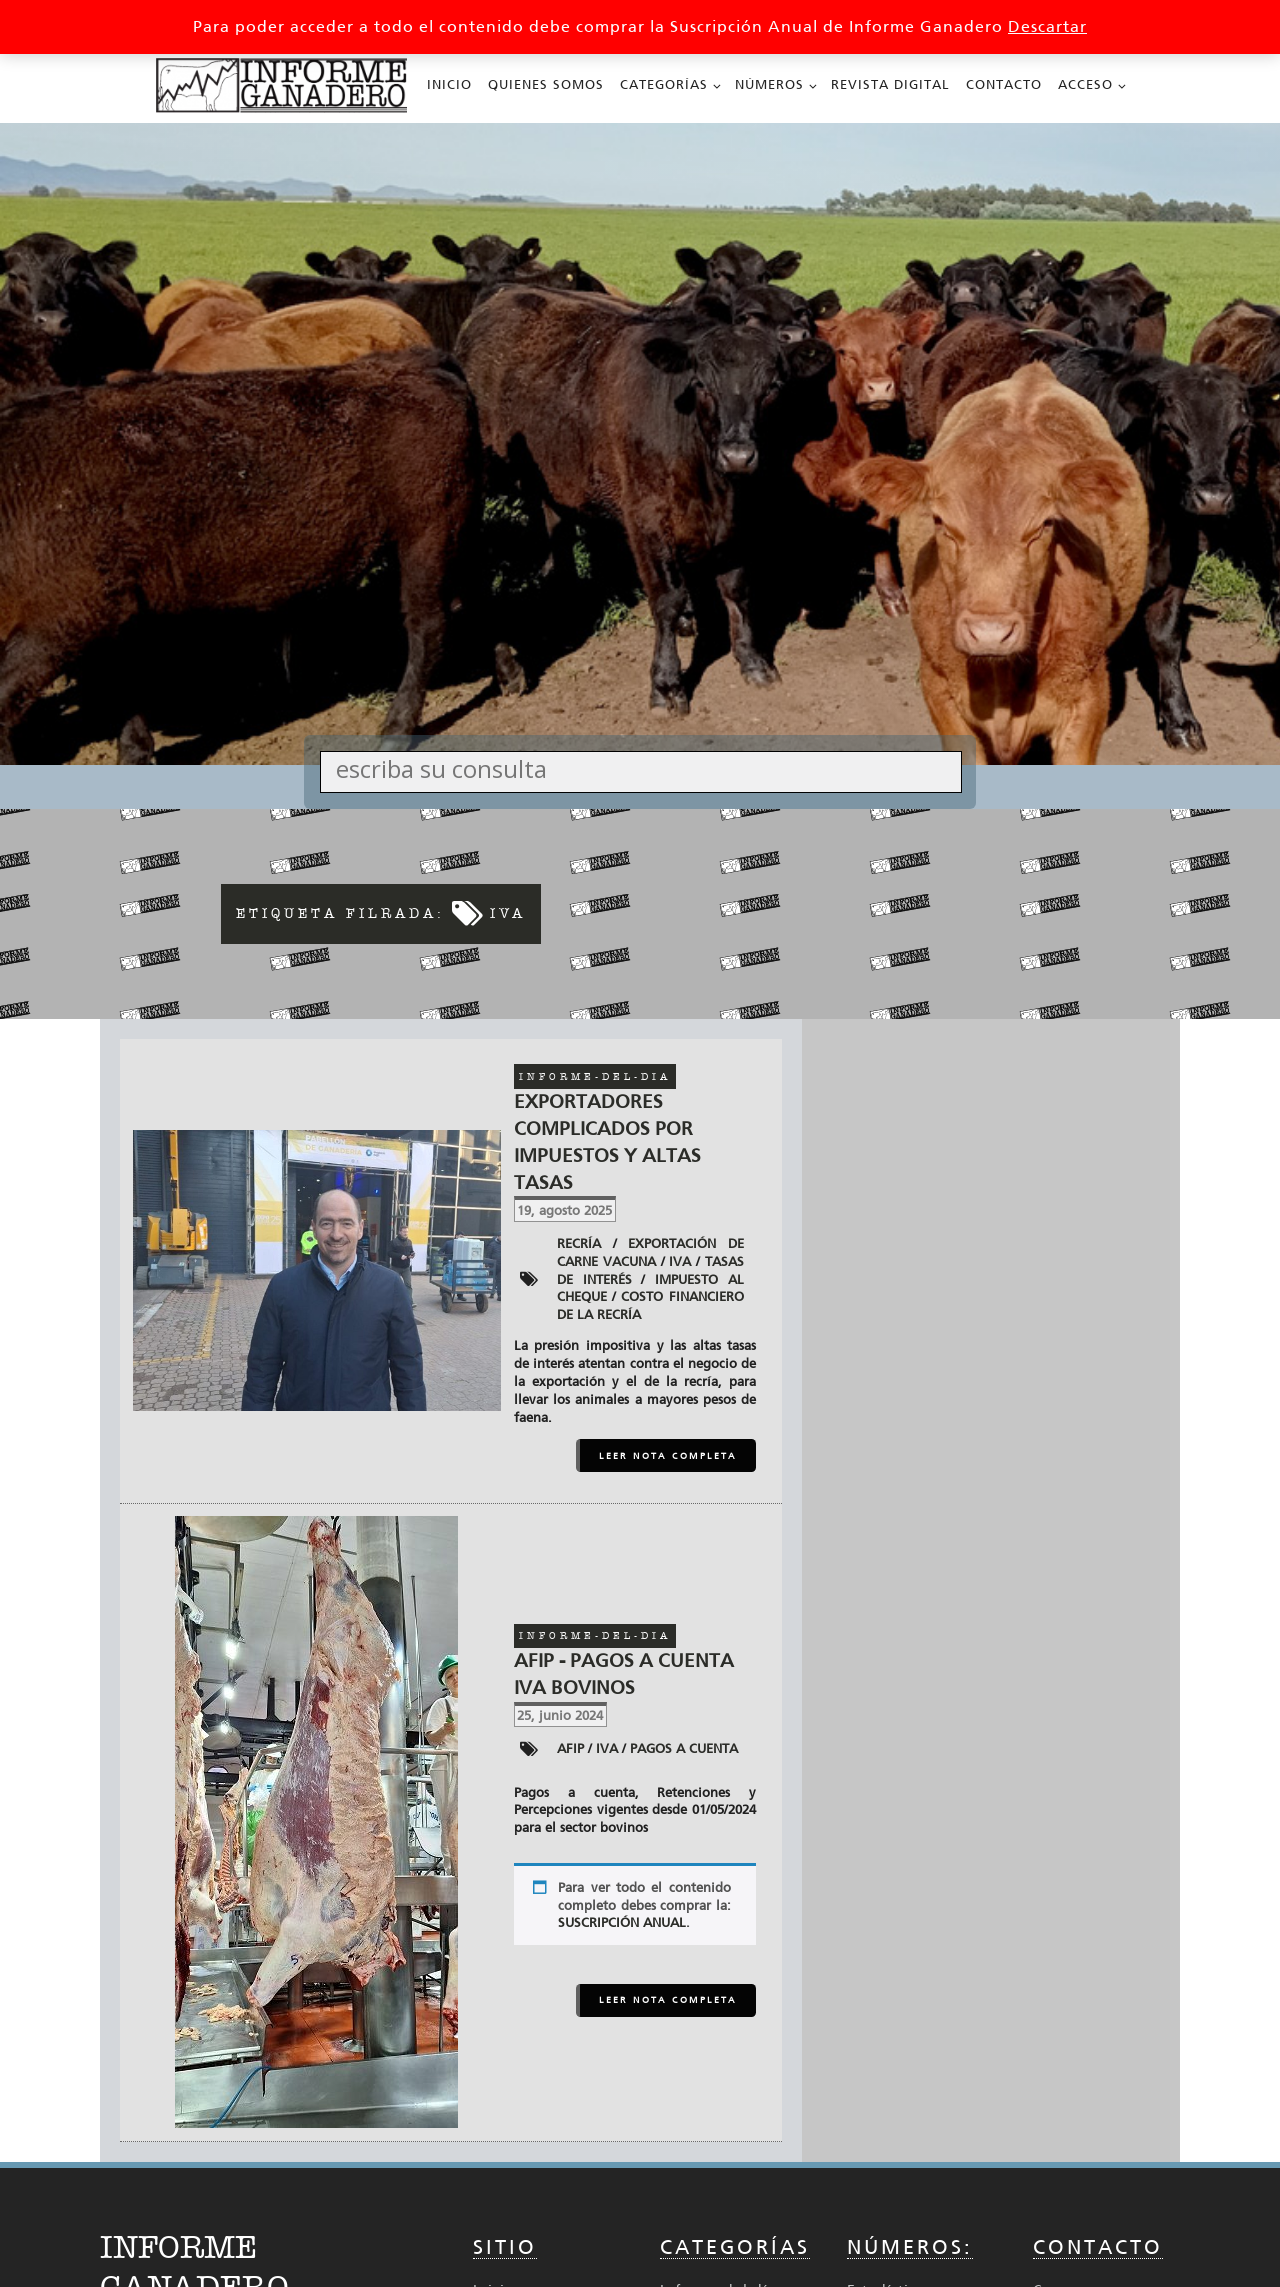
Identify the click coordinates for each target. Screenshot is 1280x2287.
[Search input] (646, 768)
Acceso (1085, 84)
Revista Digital (890, 84)
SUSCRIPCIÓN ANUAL (622, 1922)
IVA (680, 1261)
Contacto (1004, 84)
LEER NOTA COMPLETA (668, 1456)
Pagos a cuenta (684, 1748)
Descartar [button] (1047, 26)
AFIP (570, 1748)
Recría (579, 1243)
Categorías (664, 84)
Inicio (449, 84)
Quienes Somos (546, 84)
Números (769, 84)
